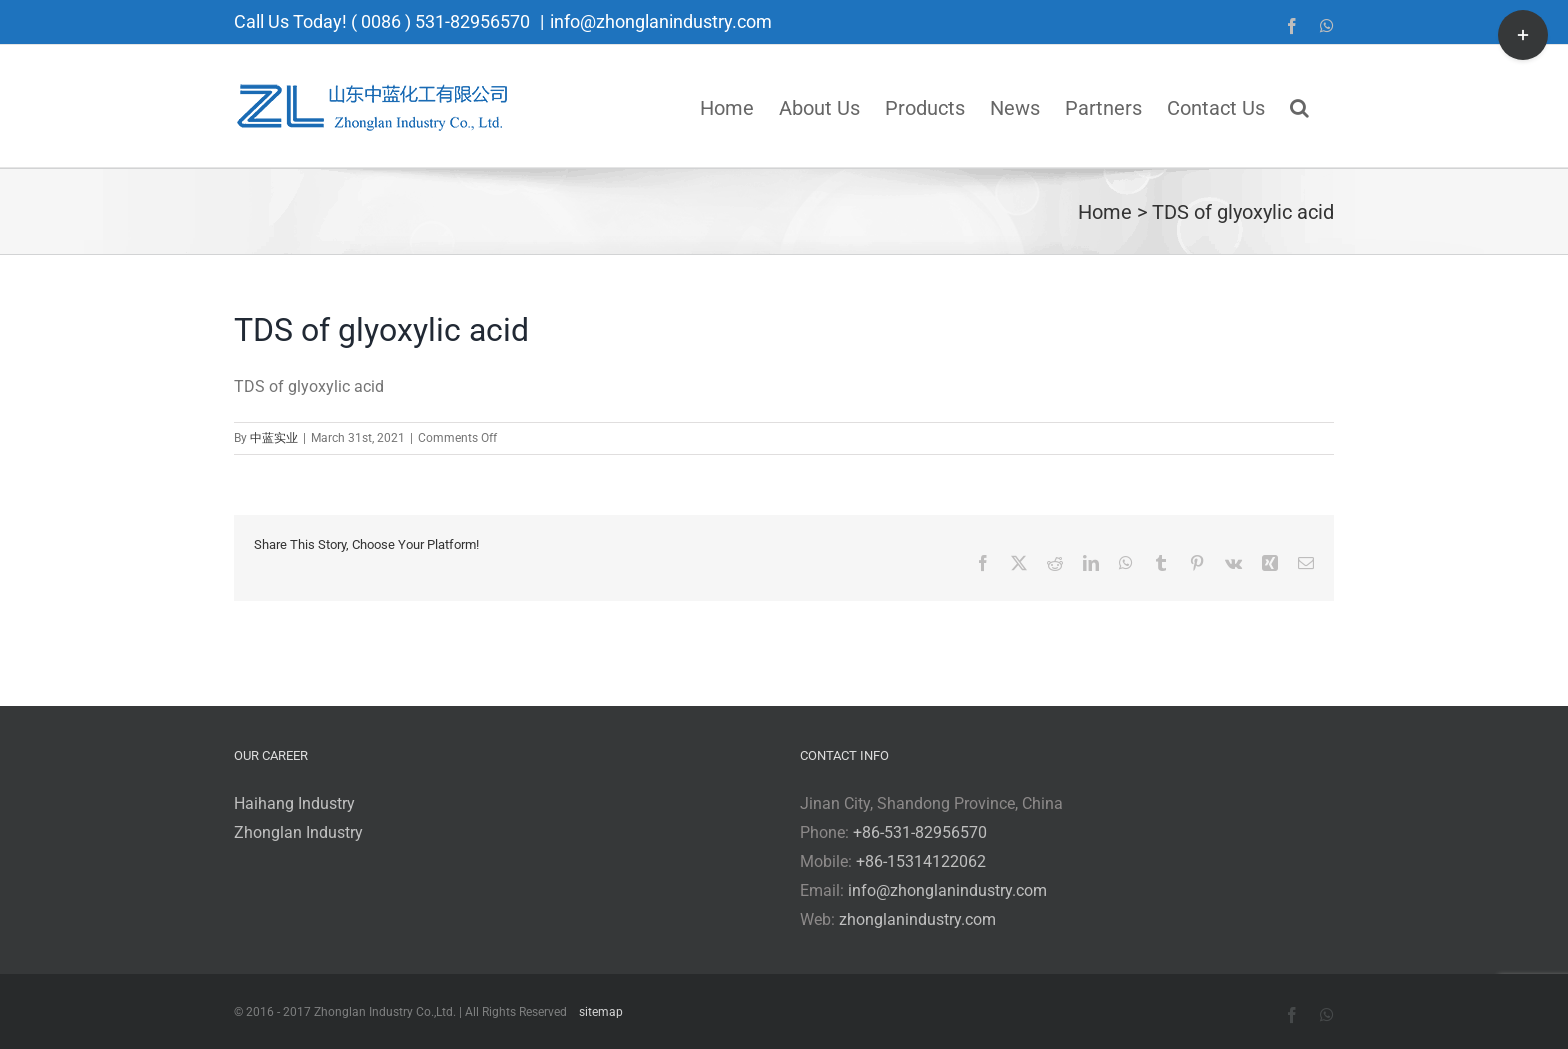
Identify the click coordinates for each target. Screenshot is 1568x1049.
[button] (1299, 106)
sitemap (601, 1012)
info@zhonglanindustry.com (661, 21)
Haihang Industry (294, 803)
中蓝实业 (274, 438)
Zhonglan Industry (298, 832)
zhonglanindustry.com (917, 919)
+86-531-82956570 (920, 832)
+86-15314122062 (921, 861)
